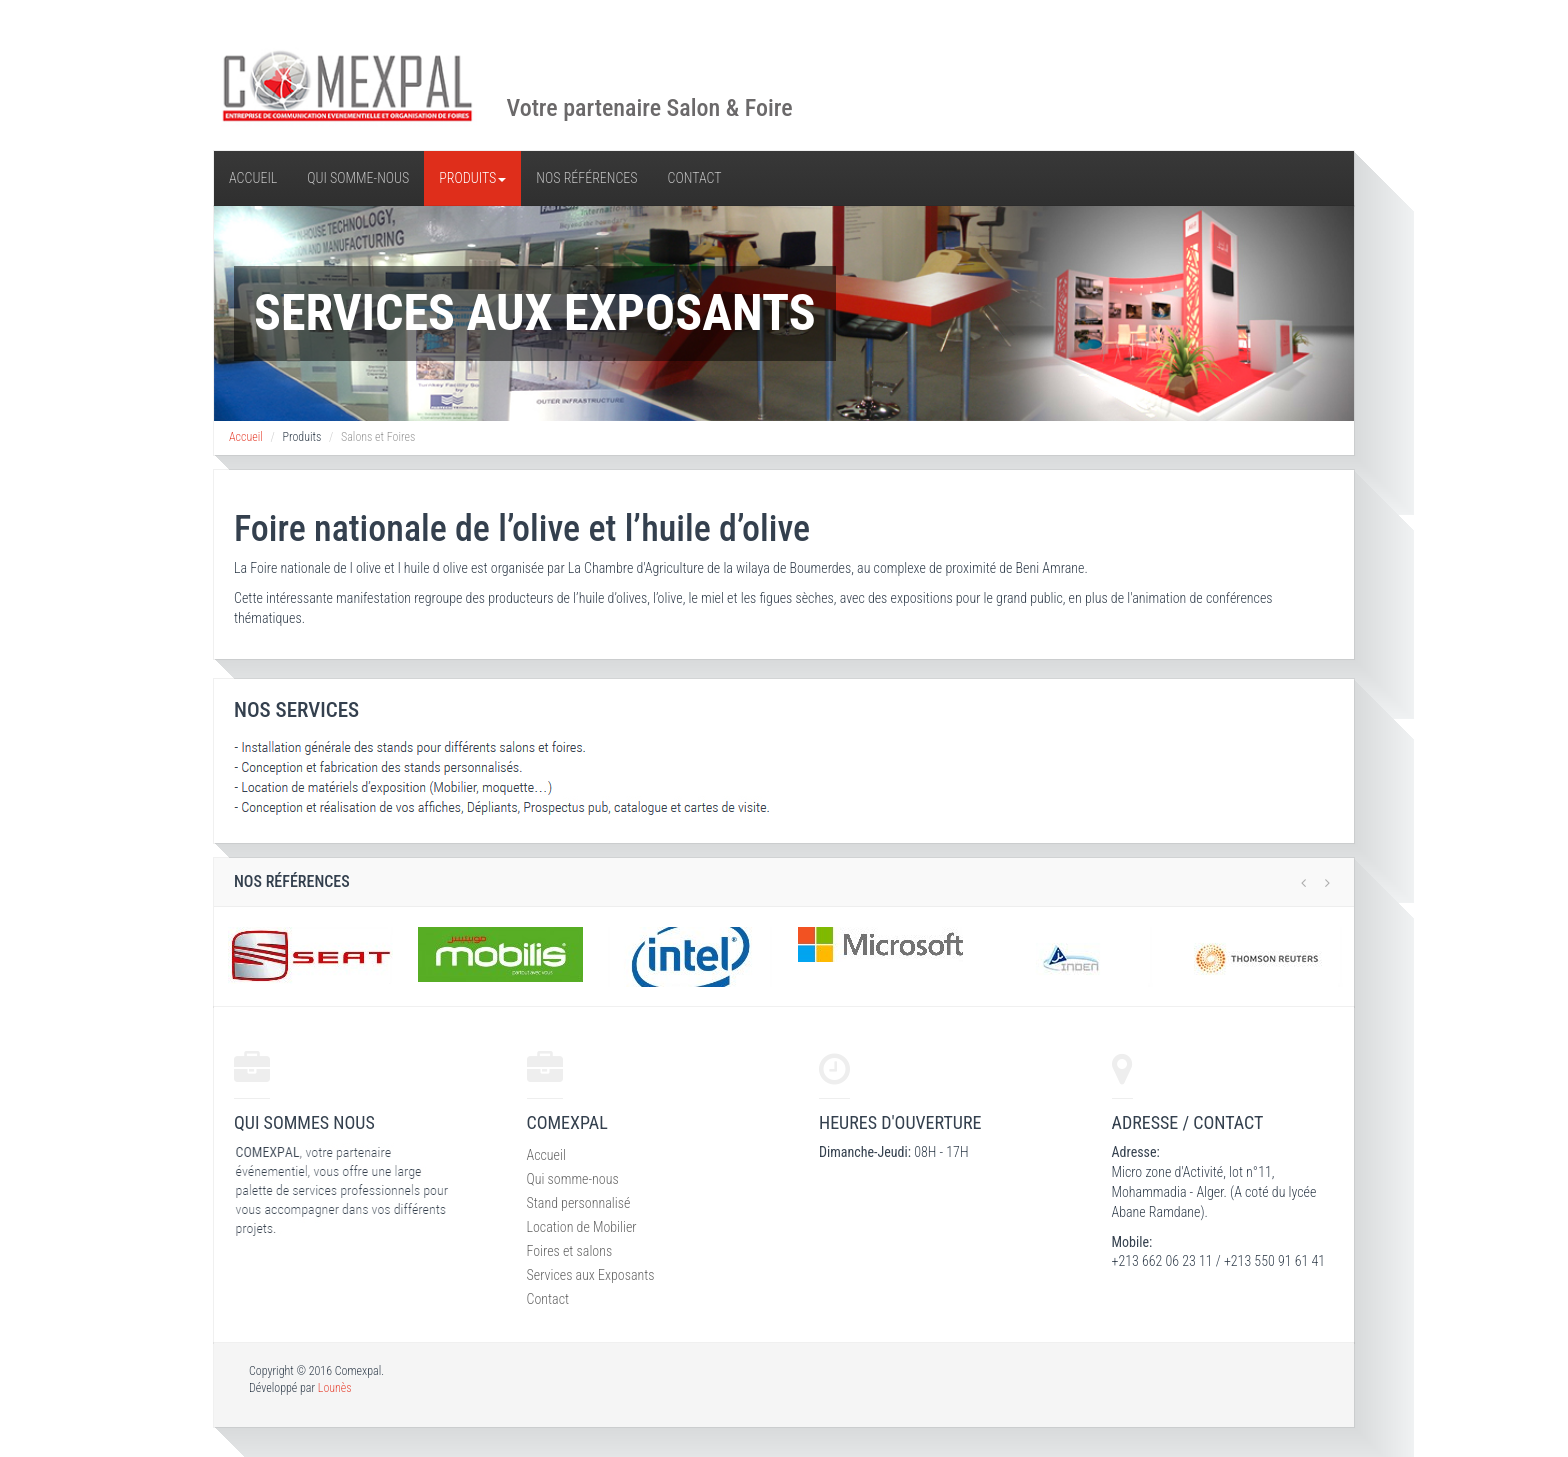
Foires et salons (570, 1251)
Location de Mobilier (582, 1227)
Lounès (335, 1388)
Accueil (253, 178)
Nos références (586, 178)
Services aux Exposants (591, 1275)
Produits (472, 178)
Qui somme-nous (358, 178)
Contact (695, 178)
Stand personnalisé (579, 1203)
